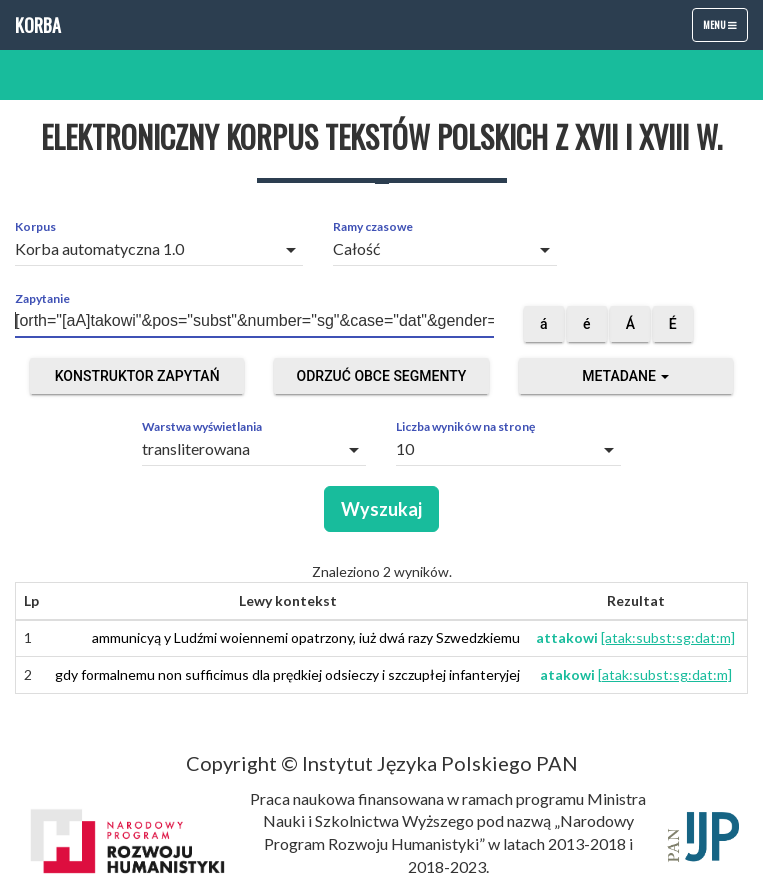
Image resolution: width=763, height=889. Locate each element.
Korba (38, 25)
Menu (725, 29)
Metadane (625, 376)
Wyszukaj (381, 509)
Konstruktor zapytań (137, 376)
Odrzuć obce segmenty (382, 376)
